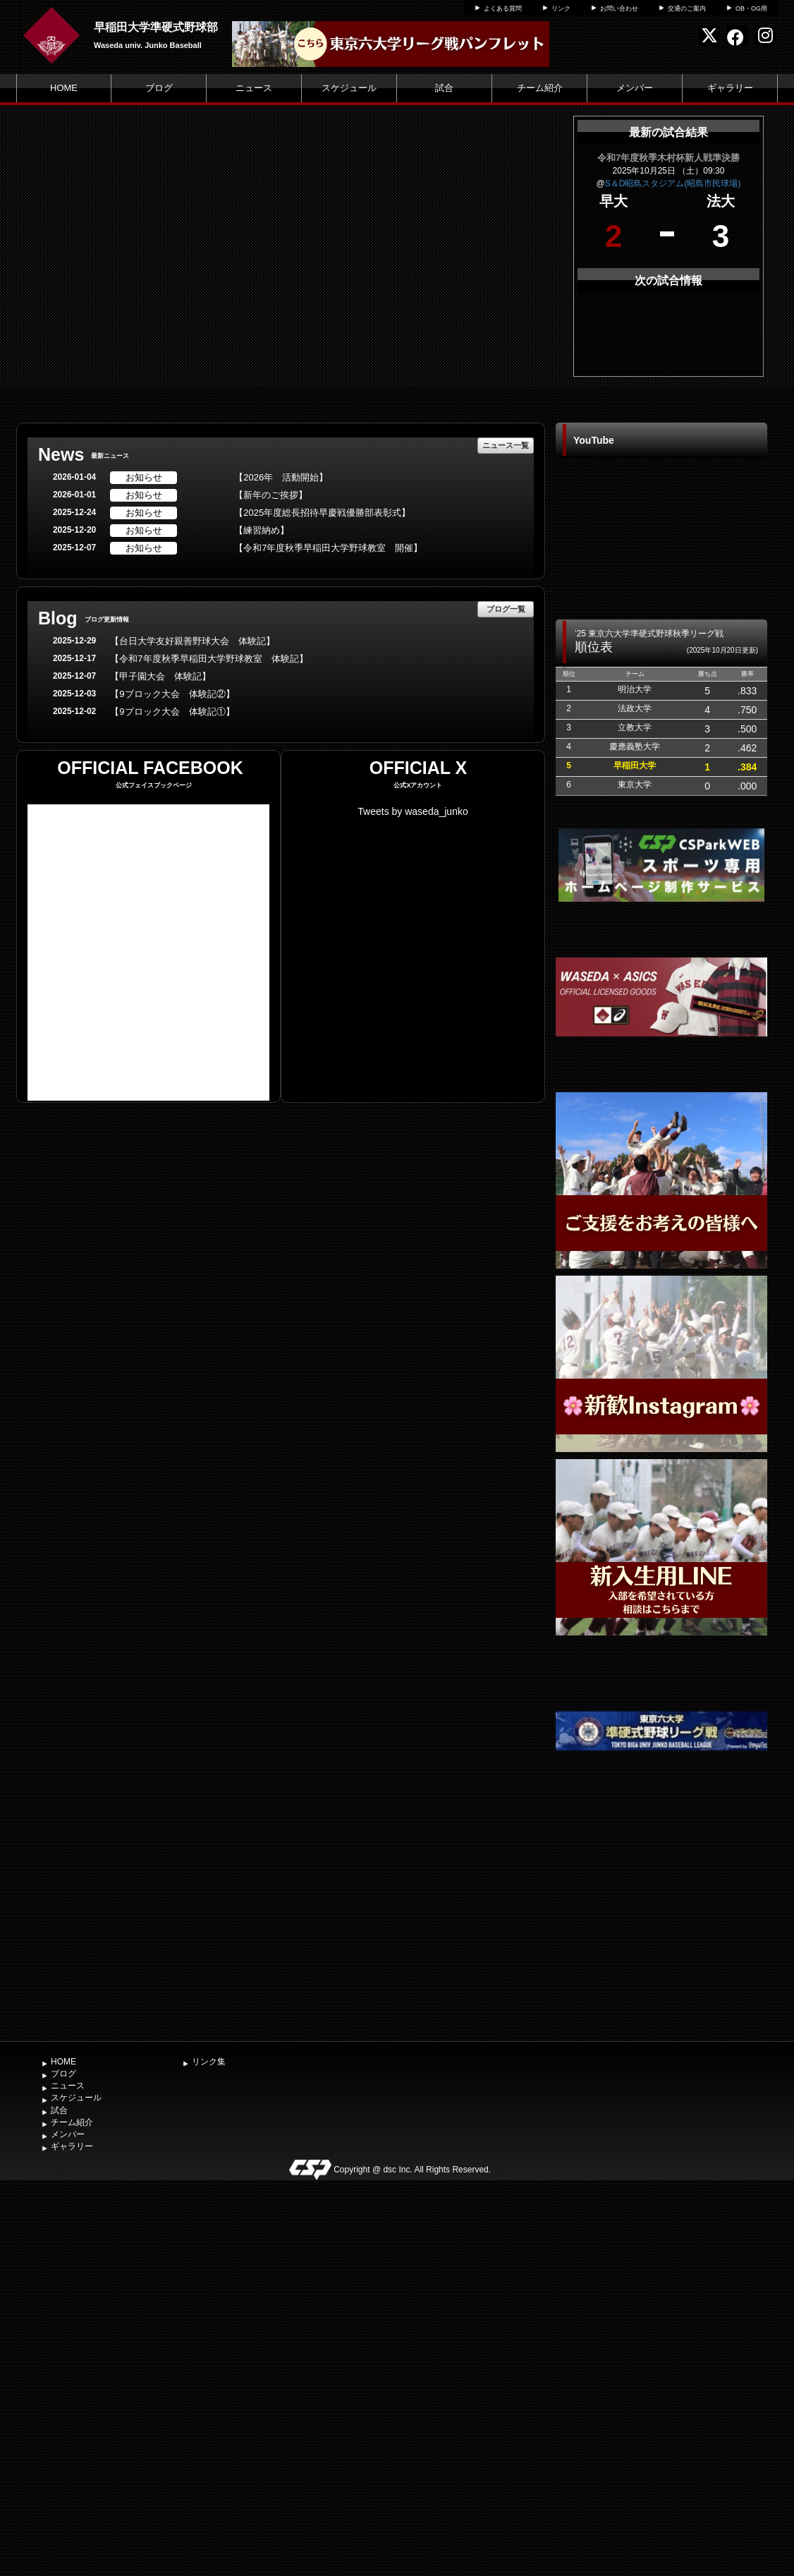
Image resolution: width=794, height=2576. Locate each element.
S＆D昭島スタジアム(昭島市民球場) (673, 183)
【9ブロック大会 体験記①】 (172, 711)
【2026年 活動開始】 (281, 477)
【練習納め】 (261, 530)
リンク (560, 8)
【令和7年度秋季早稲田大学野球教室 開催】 (328, 548)
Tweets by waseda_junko (413, 811)
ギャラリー (730, 88)
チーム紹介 (540, 88)
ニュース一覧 (505, 445)
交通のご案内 (687, 8)
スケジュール (349, 88)
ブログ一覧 (506, 609)
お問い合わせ (619, 8)
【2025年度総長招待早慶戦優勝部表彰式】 (322, 512)
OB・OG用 (751, 8)
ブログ (159, 88)
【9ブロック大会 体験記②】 (172, 694)
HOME (64, 88)
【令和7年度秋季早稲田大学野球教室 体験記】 (208, 658)
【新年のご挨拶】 (270, 495)
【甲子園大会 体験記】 (160, 676)
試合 (444, 88)
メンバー (634, 88)
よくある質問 (503, 8)
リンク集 (209, 2062)
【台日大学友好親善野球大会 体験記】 (192, 641)
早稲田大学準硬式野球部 (156, 27)
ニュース (254, 88)
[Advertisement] (661, 1928)
